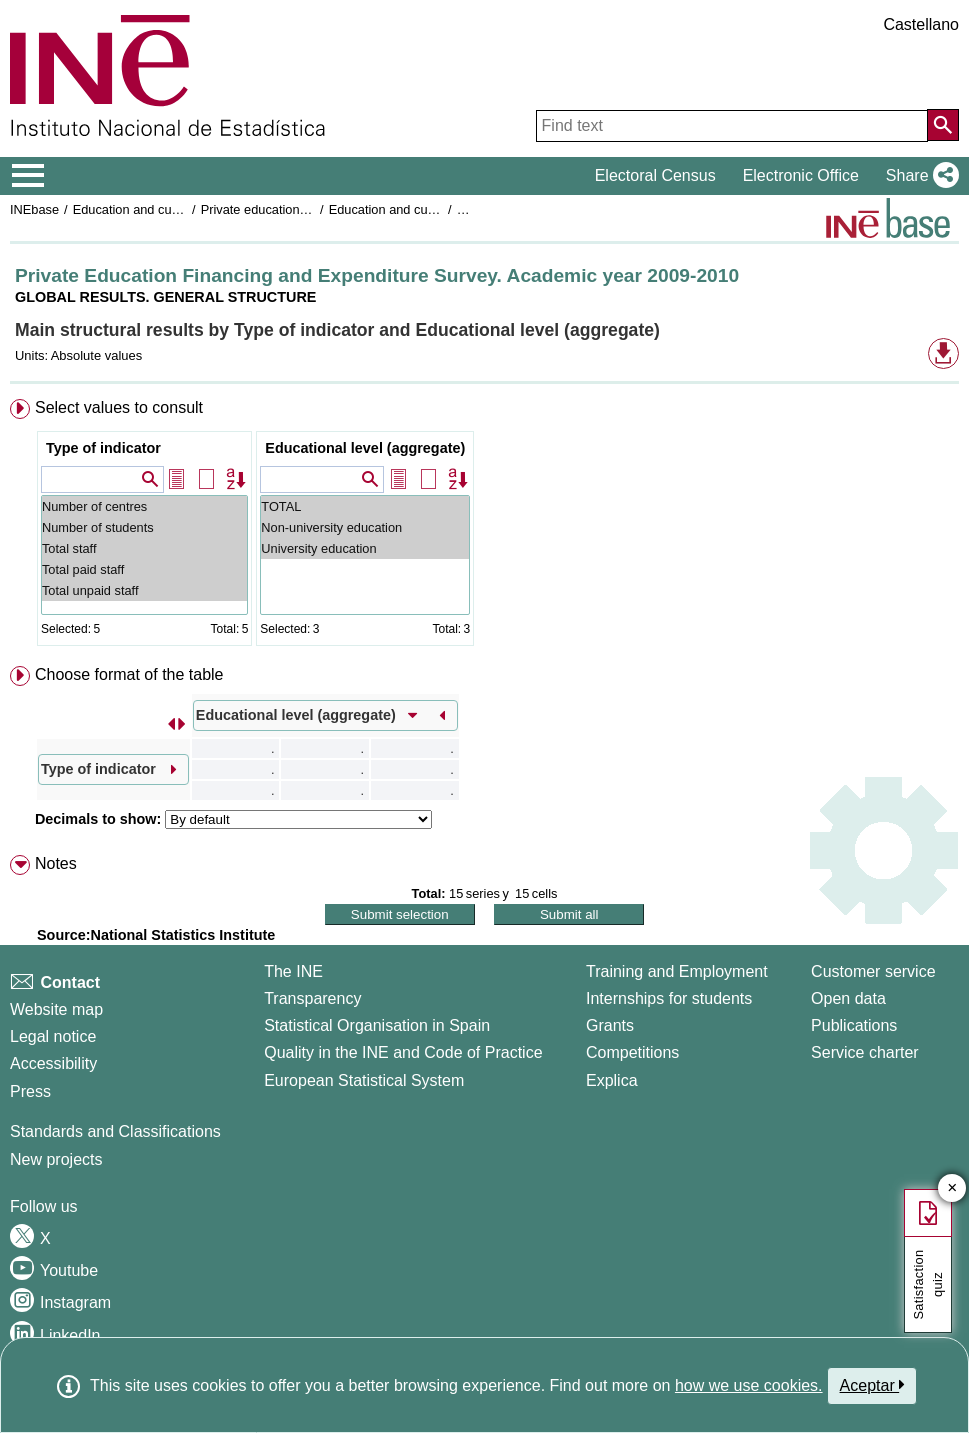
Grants (610, 1025)
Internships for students (669, 998)
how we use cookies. (749, 1385)
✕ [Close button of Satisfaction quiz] (952, 1188)
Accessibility (53, 1063)
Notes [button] (56, 863)
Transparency (312, 998)
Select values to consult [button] (119, 407)
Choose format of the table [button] (129, 674)
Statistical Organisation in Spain (377, 1025)
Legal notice (53, 1036)
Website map (56, 1009)
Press (30, 1091)
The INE (293, 971)
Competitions (632, 1052)
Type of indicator (103, 448)
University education (365, 548)
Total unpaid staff (144, 590)
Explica (612, 1080)
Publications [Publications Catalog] (854, 1025)
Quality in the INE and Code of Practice (403, 1052)
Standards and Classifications (115, 1131)
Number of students (144, 527)
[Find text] (732, 126)
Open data (848, 998)
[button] (918, 176)
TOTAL (365, 506)
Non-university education (365, 527)
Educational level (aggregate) (365, 448)
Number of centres (144, 506)
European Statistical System (364, 1080)
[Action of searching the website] (943, 125)
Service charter (865, 1052)
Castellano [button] (921, 24)
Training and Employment (677, 971)
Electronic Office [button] (801, 175)
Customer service (873, 971)
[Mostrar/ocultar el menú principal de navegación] (28, 176)
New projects (56, 1159)
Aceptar (872, 1385)
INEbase (34, 209)
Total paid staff (144, 569)
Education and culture (135, 209)
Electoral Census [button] (655, 175)
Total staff (144, 548)
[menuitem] (484, 526)
